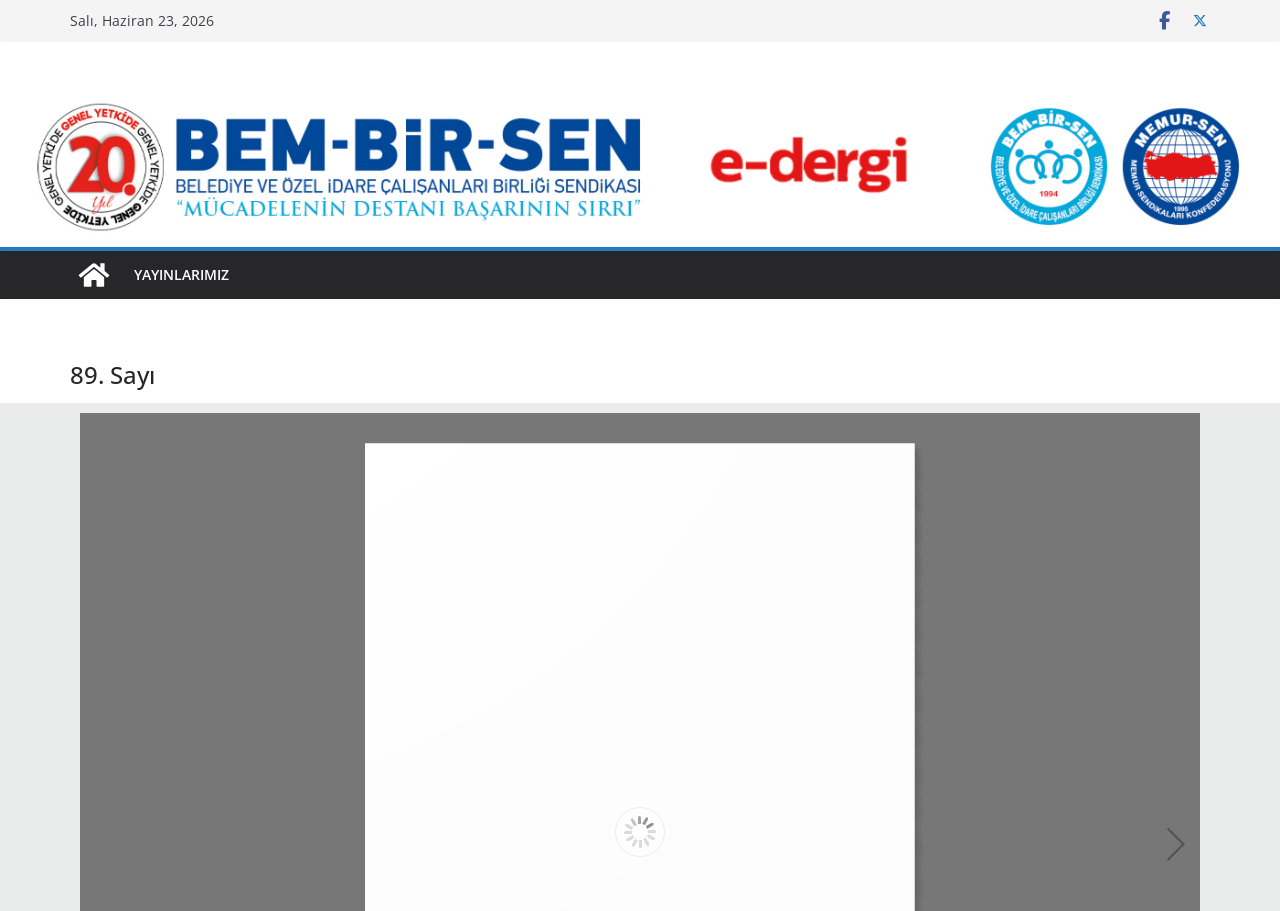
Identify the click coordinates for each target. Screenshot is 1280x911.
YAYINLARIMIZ (181, 274)
